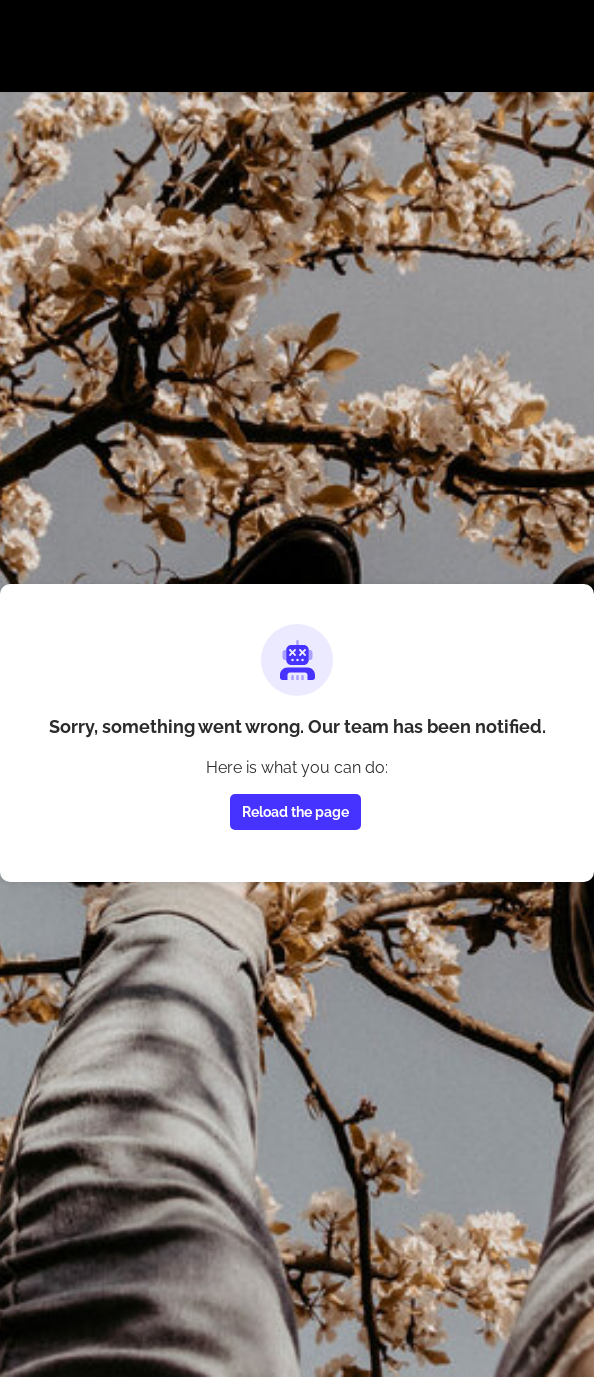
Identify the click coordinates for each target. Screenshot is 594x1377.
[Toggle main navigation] (32, 56)
